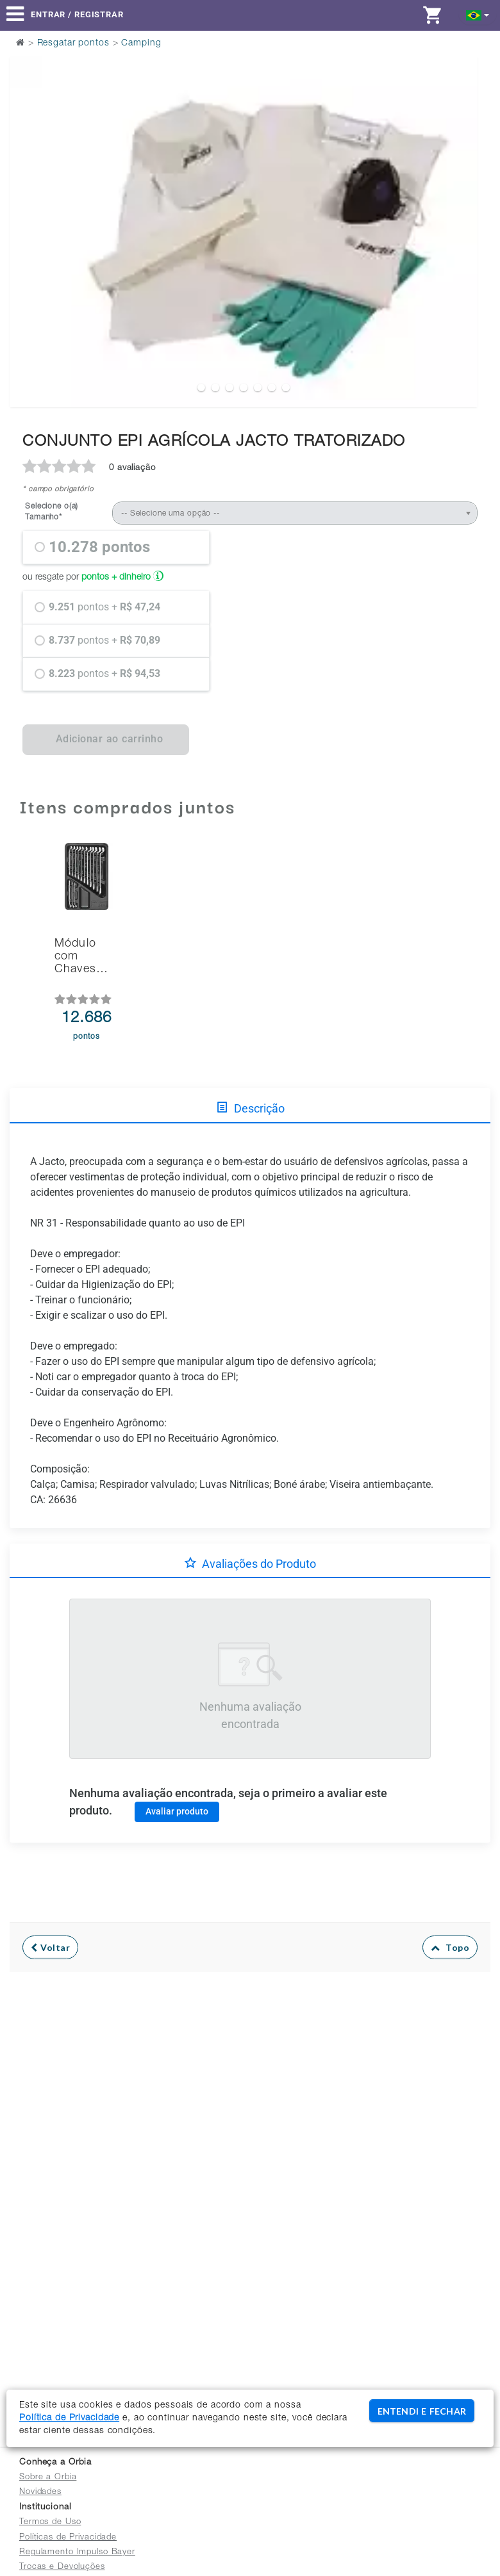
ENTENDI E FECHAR (422, 2411)
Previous (27, 199)
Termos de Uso (50, 2522)
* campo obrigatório (58, 489)
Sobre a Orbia (47, 2478)
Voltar (50, 1947)
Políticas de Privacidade (68, 2538)
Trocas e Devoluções (62, 2567)
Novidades (40, 2492)
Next (460, 199)
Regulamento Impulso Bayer (77, 2552)
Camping (141, 43)
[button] (478, 14)
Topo (450, 1947)
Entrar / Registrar (77, 14)
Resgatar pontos (73, 43)
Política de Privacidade (69, 2418)
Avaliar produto (177, 1811)
